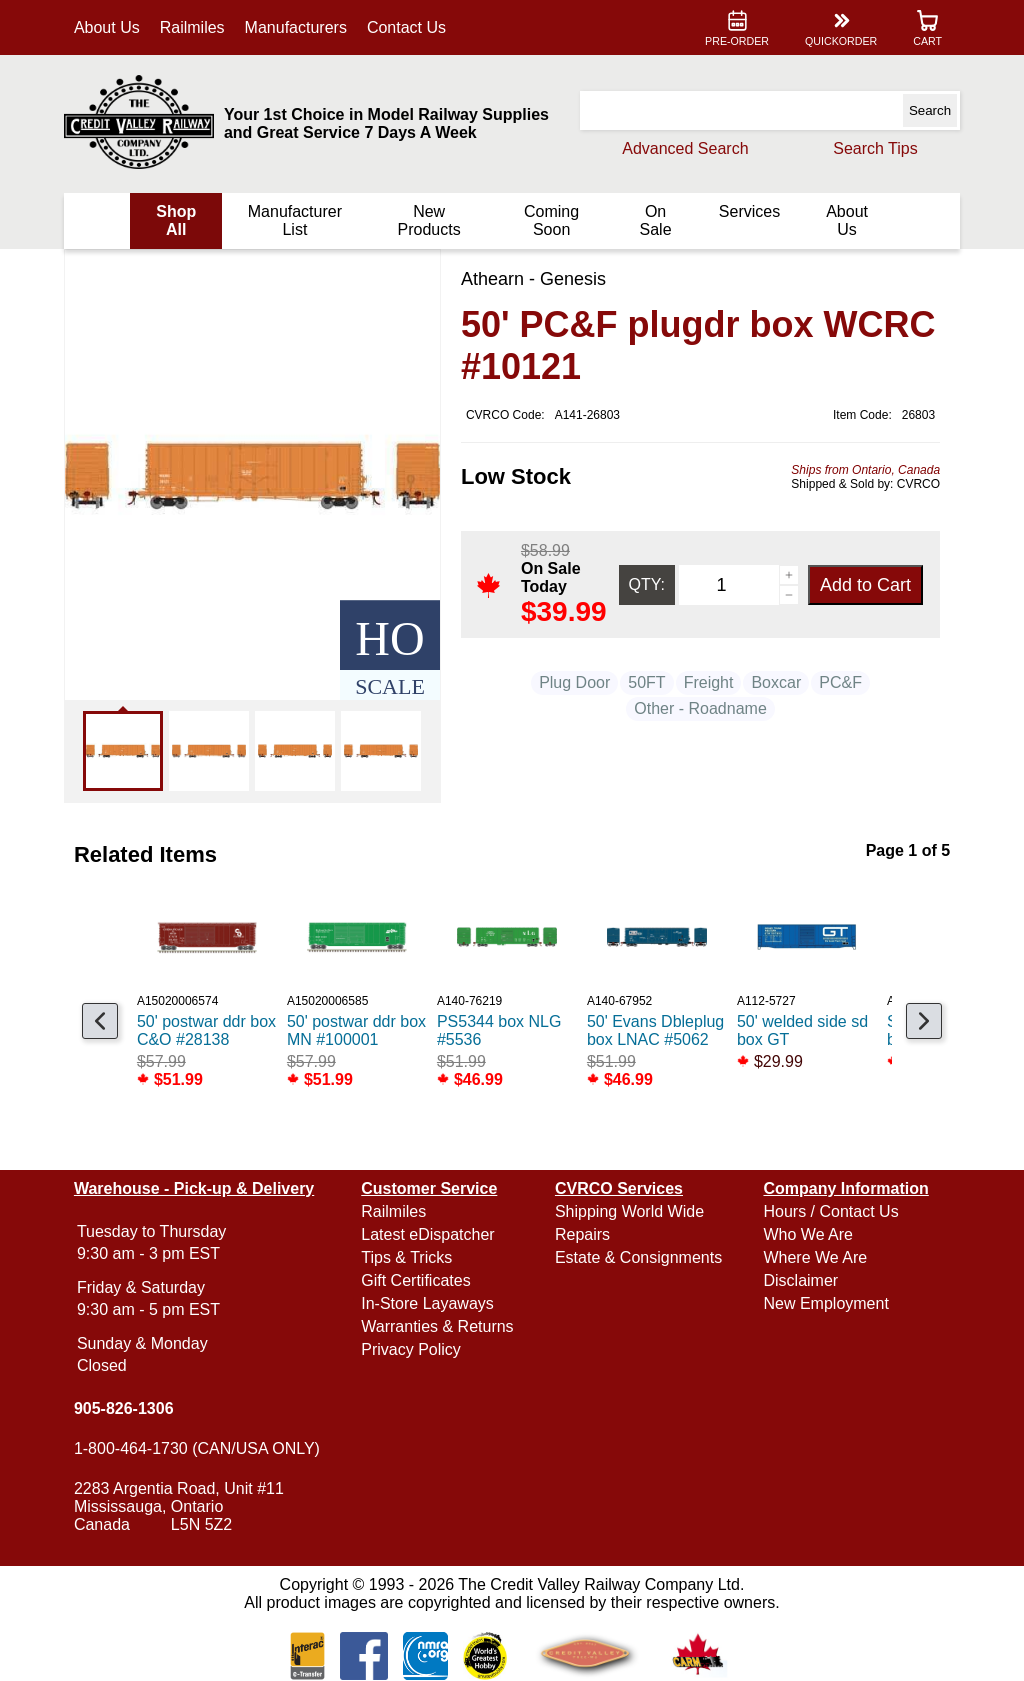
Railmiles (194, 27)
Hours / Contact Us (829, 1211)
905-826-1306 (126, 1408)
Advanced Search (683, 148)
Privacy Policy (412, 1349)
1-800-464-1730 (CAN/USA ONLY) (199, 1448)
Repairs (582, 1234)
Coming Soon (550, 220)
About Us (109, 27)
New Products (429, 220)
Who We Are (807, 1234)
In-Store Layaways (428, 1303)
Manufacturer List (296, 220)
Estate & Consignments (638, 1257)
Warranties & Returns (438, 1326)
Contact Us (408, 27)
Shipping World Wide (629, 1211)
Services (747, 211)
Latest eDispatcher (428, 1234)
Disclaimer (799, 1280)
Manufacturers (298, 27)
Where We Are (814, 1257)
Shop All (178, 220)
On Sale (654, 220)
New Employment (824, 1303)
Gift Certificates (416, 1280)
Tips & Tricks (407, 1257)
